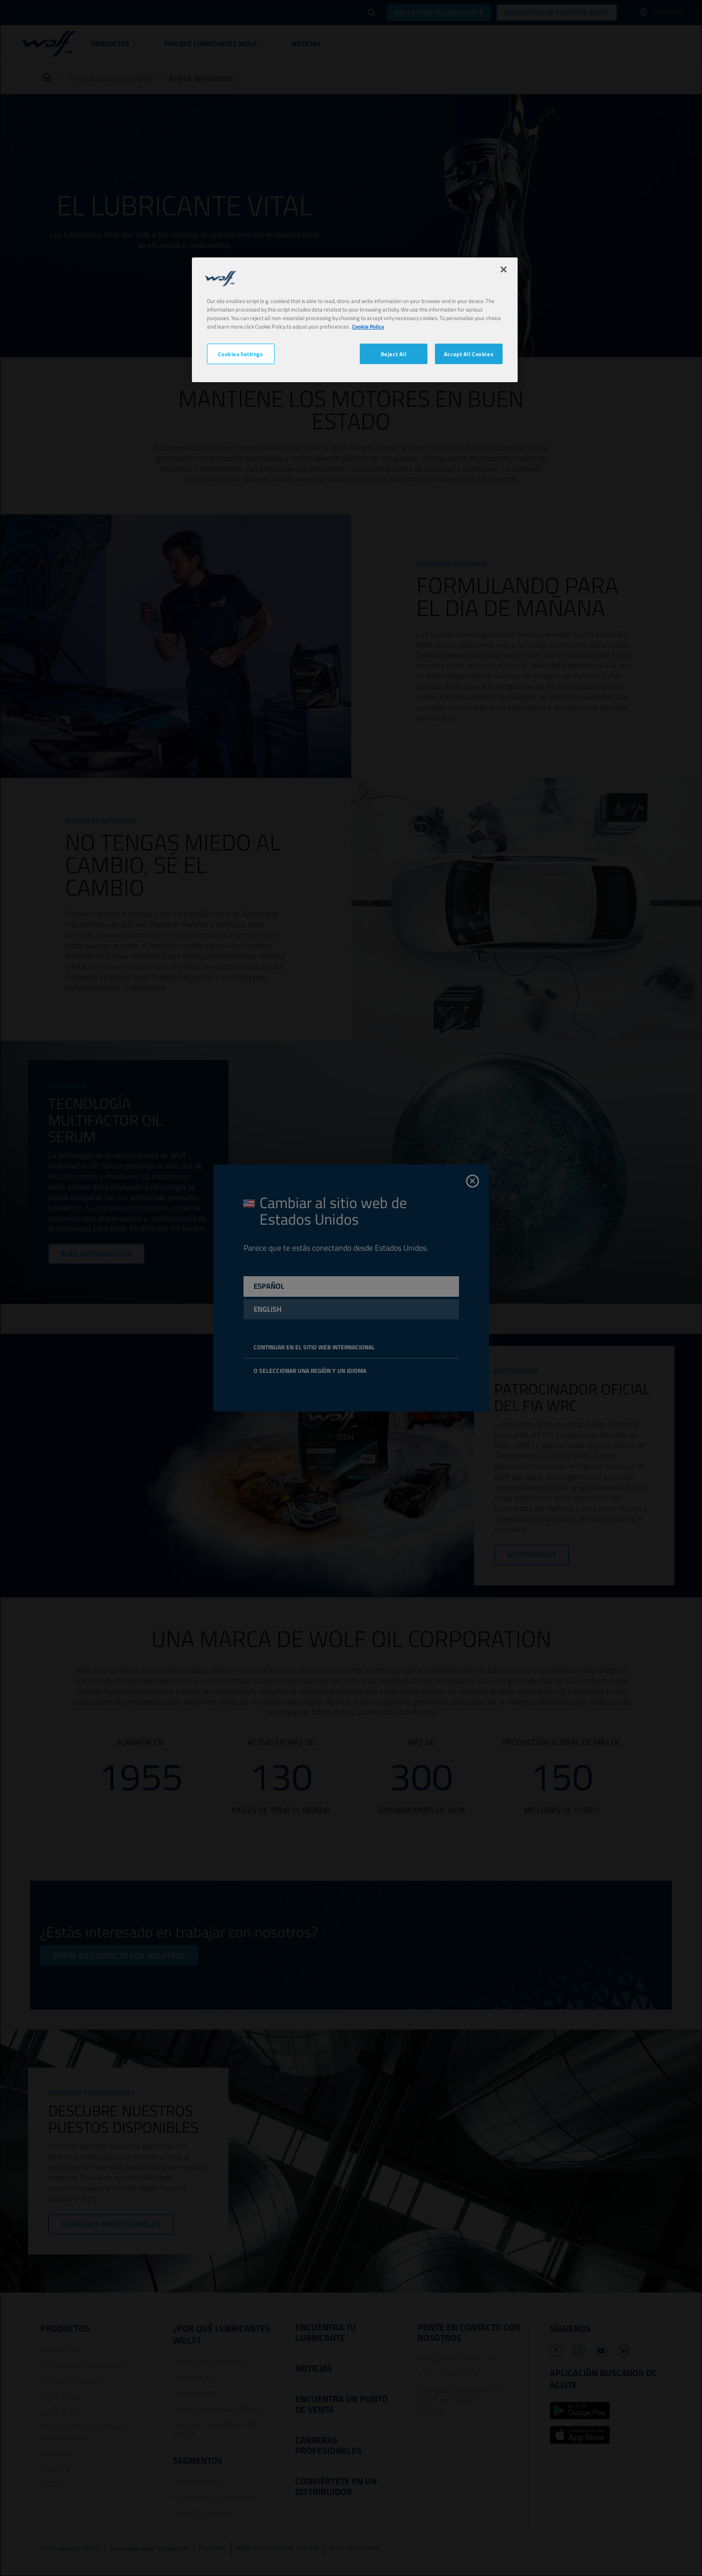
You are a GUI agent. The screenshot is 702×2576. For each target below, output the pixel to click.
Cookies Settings (240, 354)
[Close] (504, 269)
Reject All (394, 354)
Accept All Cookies (468, 354)
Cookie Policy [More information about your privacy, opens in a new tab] (368, 326)
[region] (355, 319)
